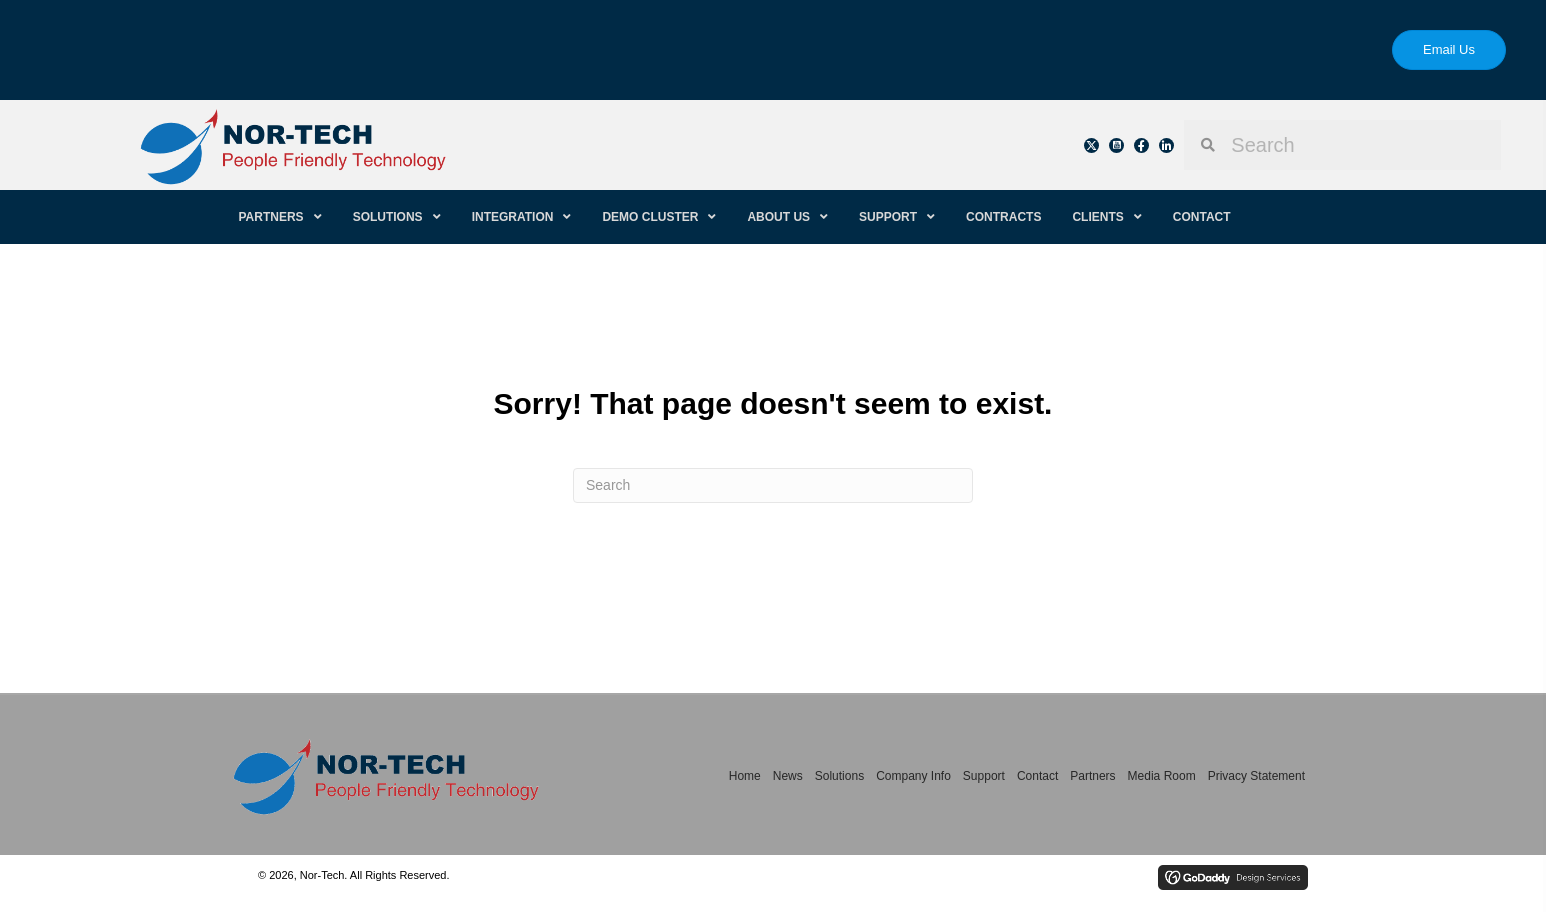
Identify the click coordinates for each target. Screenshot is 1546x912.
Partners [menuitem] (1092, 776)
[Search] (773, 485)
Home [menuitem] (745, 776)
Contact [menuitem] (1037, 776)
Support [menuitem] (984, 776)
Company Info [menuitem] (913, 776)
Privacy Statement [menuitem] (1256, 776)
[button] (1091, 145)
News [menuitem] (788, 776)
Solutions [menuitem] (839, 776)
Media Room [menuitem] (1162, 776)
